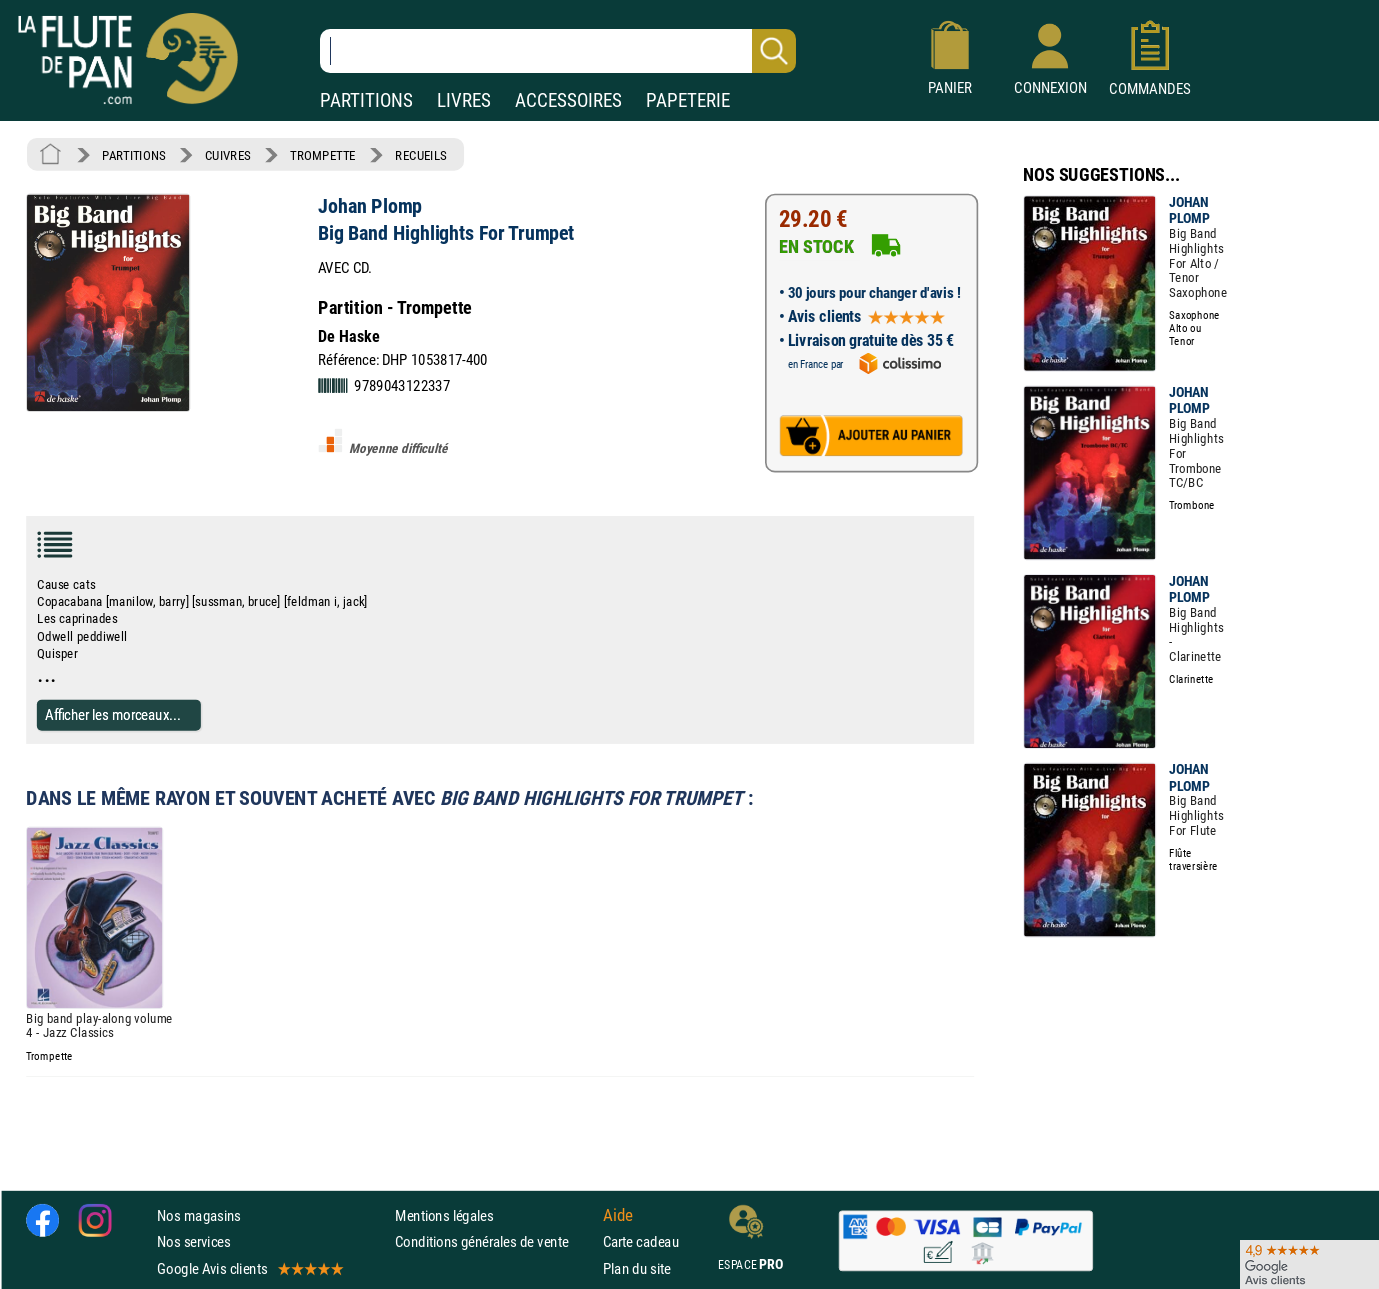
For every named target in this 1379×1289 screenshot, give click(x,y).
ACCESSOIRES (568, 100)
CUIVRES (228, 155)
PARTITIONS (366, 100)
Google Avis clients (249, 1268)
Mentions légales (444, 1215)
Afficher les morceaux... (113, 714)
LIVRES (464, 100)
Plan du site (637, 1268)
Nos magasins (199, 1215)
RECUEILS (421, 155)
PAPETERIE (688, 100)
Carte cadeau (641, 1241)
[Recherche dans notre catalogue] (558, 51)
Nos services (193, 1241)
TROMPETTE (323, 155)
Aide (618, 1216)
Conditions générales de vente (494, 1241)
